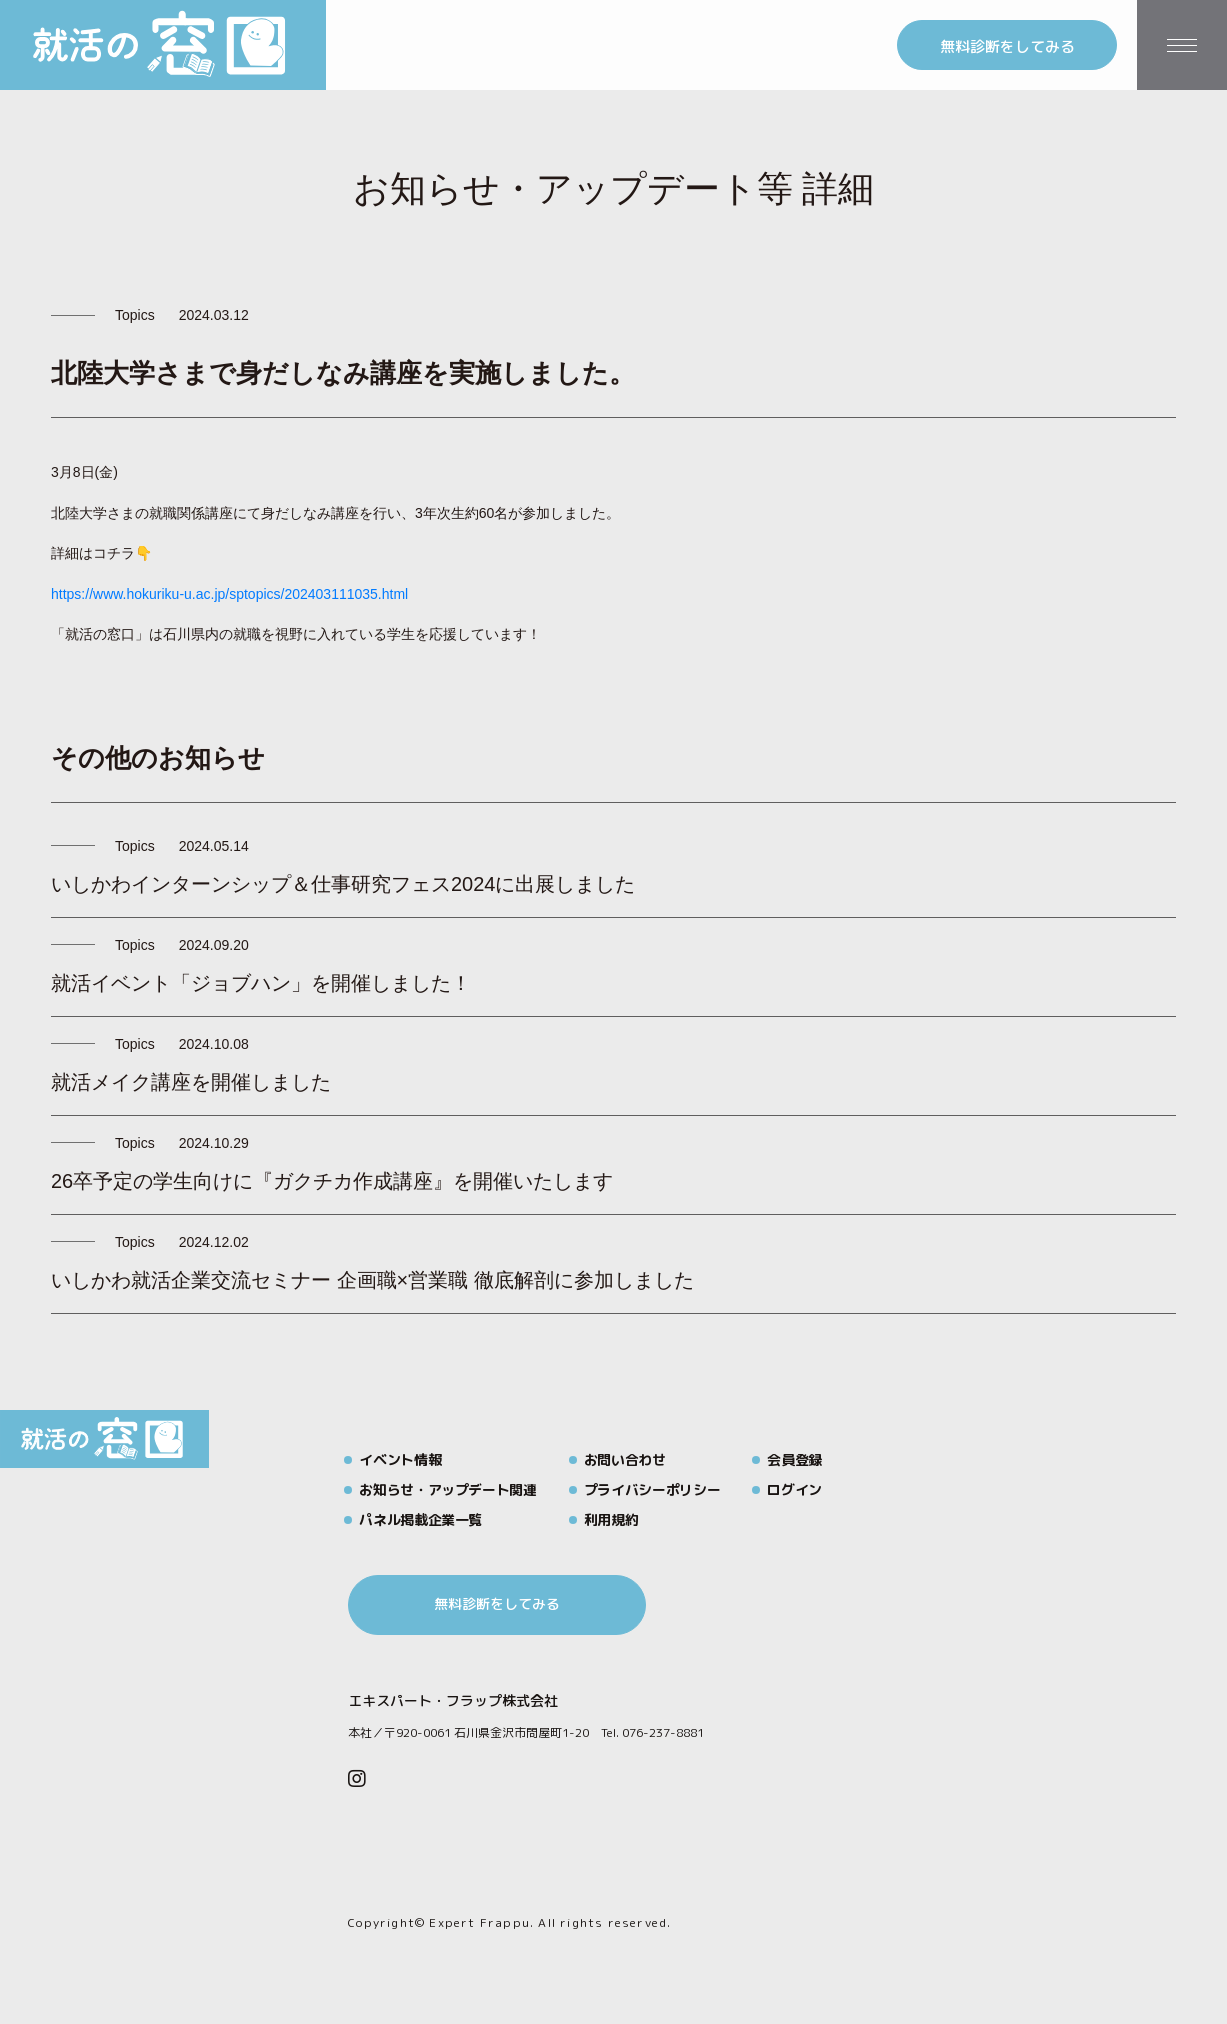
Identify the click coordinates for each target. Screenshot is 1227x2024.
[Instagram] (357, 1779)
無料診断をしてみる (1007, 46)
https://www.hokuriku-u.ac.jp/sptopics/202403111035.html (229, 594)
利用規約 (611, 1519)
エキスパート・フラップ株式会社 (453, 1700)
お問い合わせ (625, 1459)
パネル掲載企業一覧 (420, 1519)
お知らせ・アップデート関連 (447, 1489)
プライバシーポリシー (652, 1489)
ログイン (794, 1489)
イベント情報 (400, 1459)
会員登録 (794, 1459)
